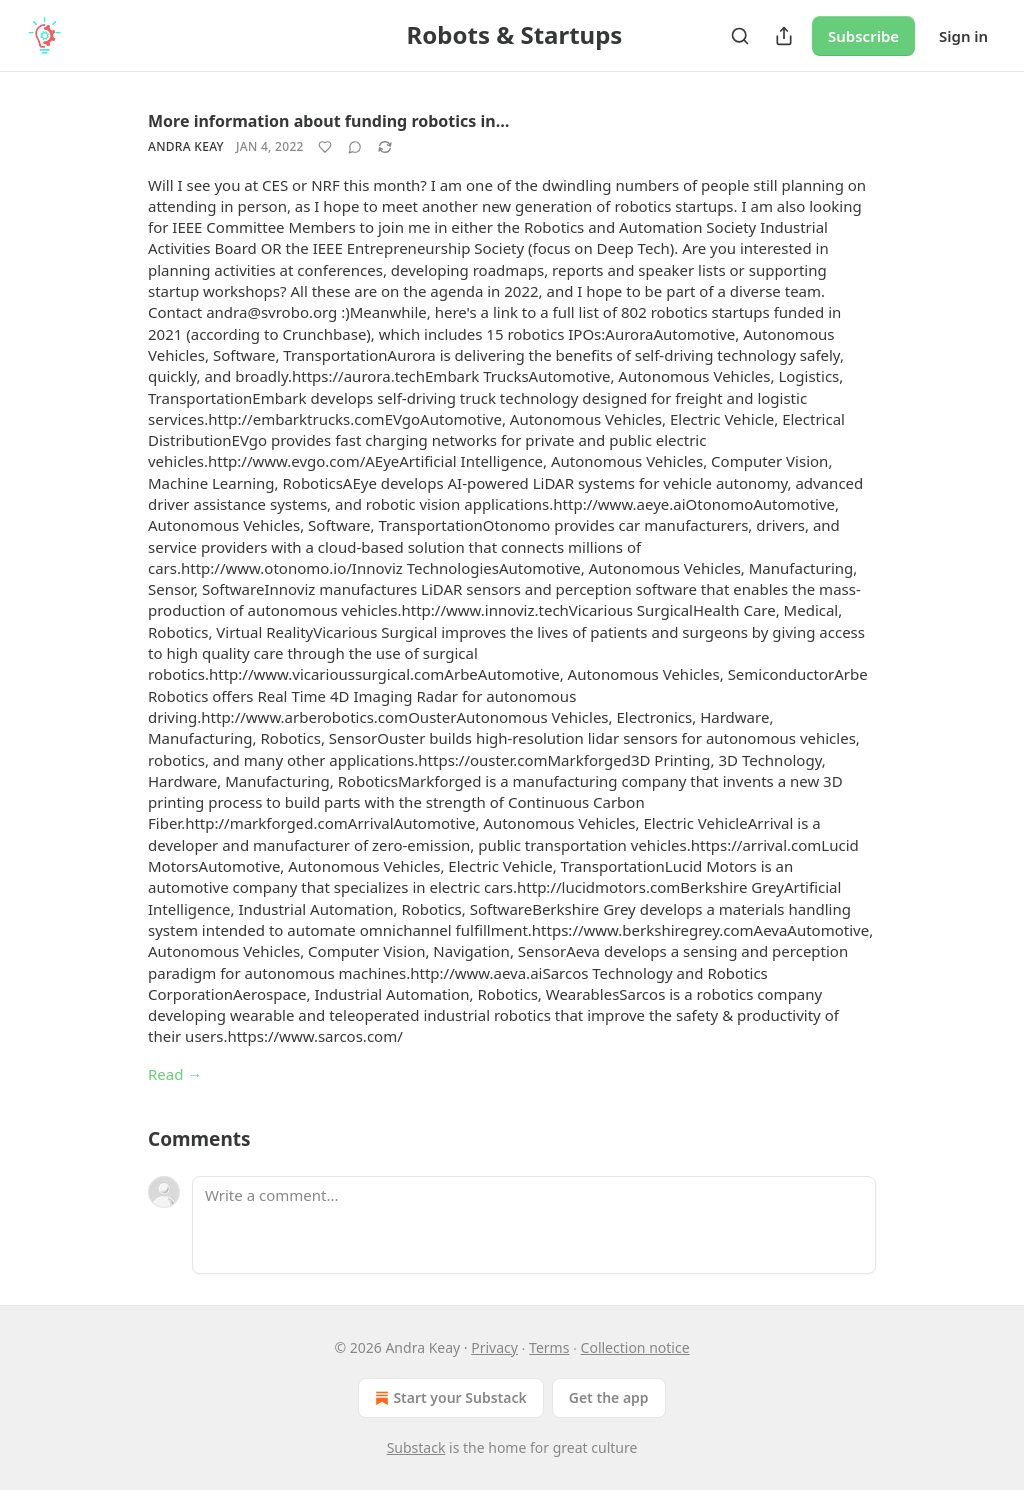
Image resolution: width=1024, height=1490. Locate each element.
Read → (175, 1074)
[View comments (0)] (355, 147)
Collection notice (635, 1347)
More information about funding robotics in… (328, 121)
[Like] (325, 147)
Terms (549, 1347)
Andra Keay (186, 146)
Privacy (494, 1347)
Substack (416, 1447)
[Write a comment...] (534, 1225)
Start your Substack (448, 1398)
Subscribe (863, 36)
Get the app (609, 1397)
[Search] (740, 36)
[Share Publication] (784, 36)
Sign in (963, 36)
